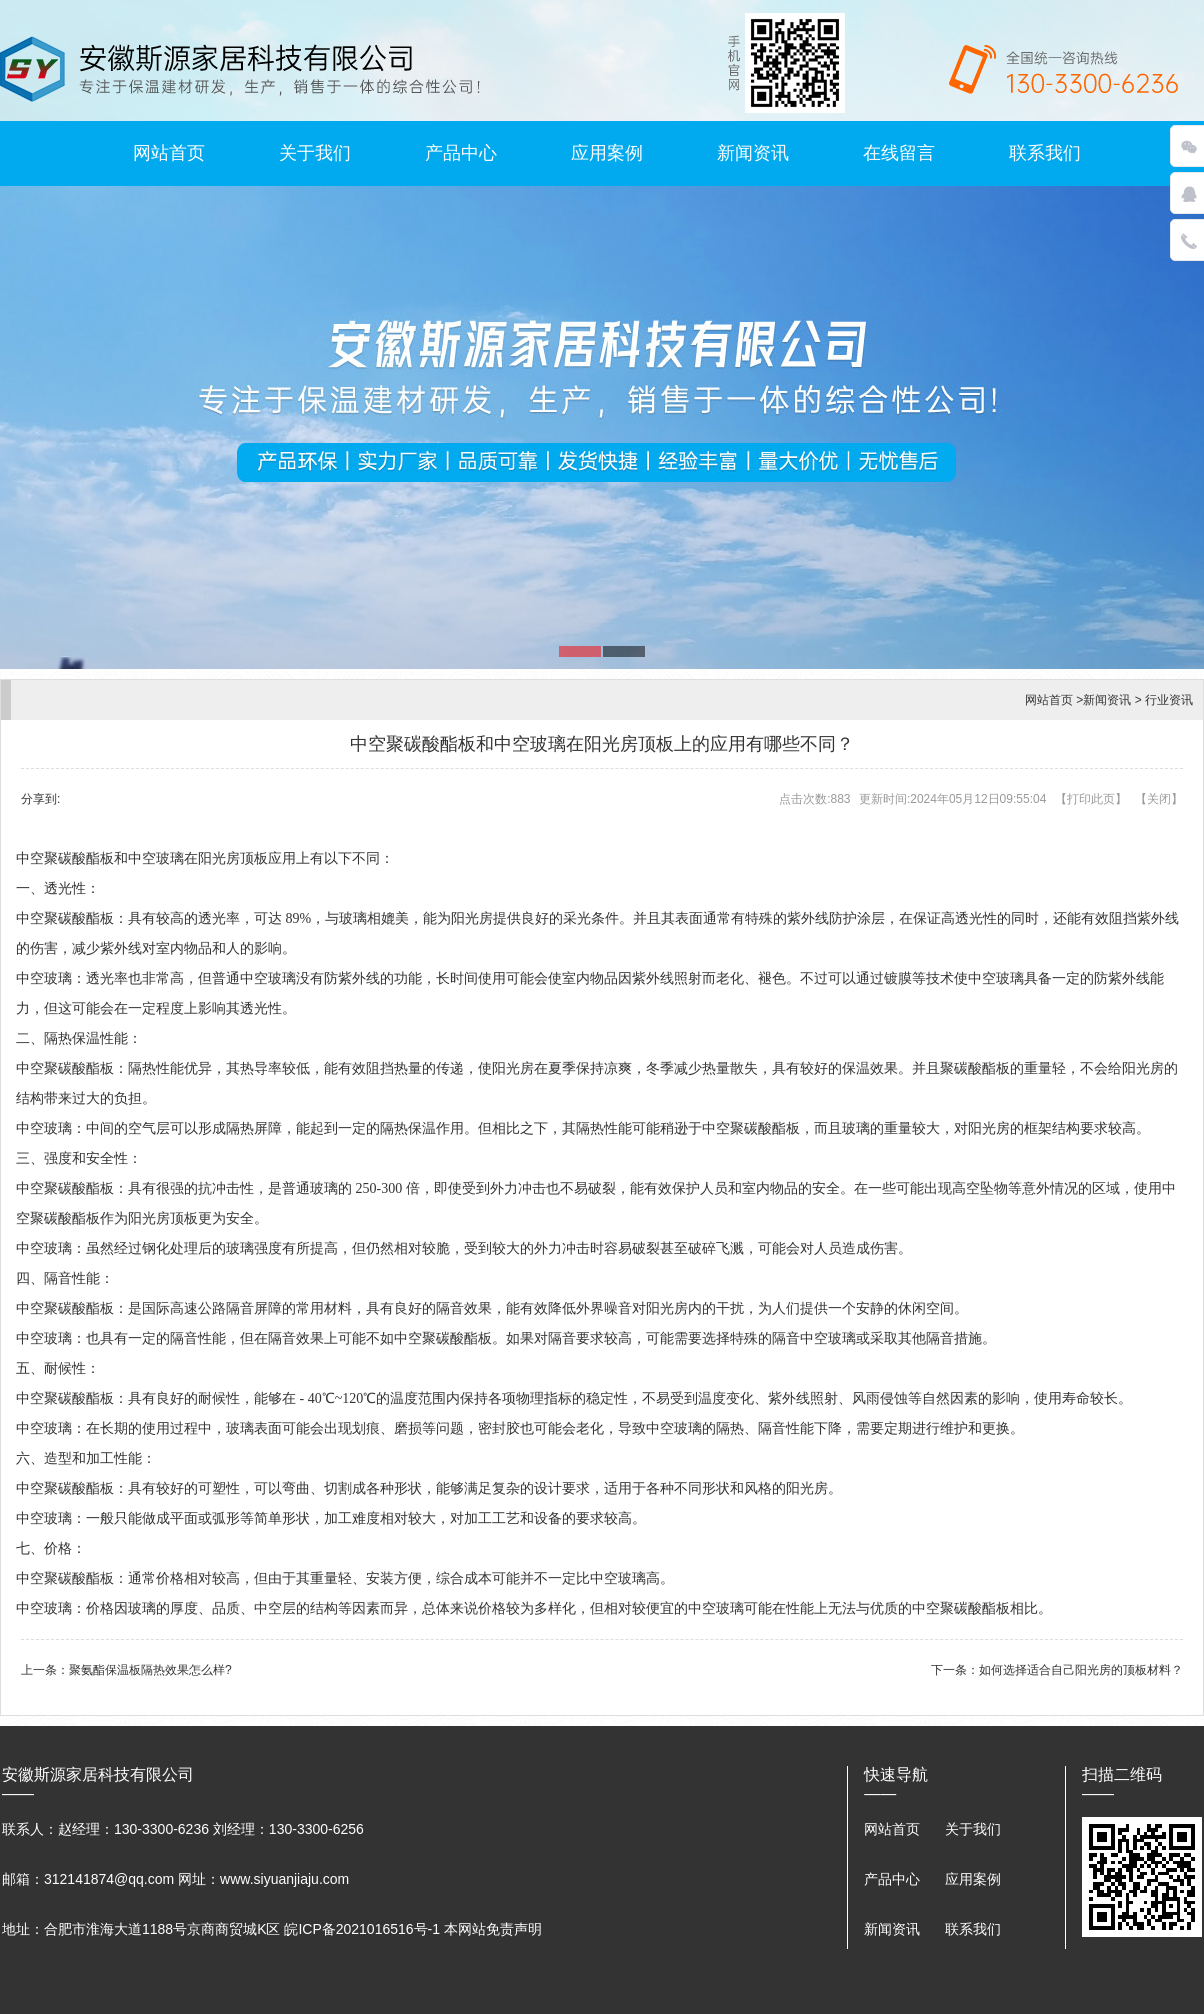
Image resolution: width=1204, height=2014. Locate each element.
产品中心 (461, 153)
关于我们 (315, 153)
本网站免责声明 (493, 1929)
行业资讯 (1169, 700)
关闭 (1159, 799)
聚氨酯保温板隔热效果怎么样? (150, 1670)
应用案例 (607, 153)
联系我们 (1045, 153)
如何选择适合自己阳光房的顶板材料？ (1081, 1670)
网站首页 (169, 153)
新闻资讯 (753, 153)
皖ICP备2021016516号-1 (362, 1929)
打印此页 (1091, 799)
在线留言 (899, 153)
